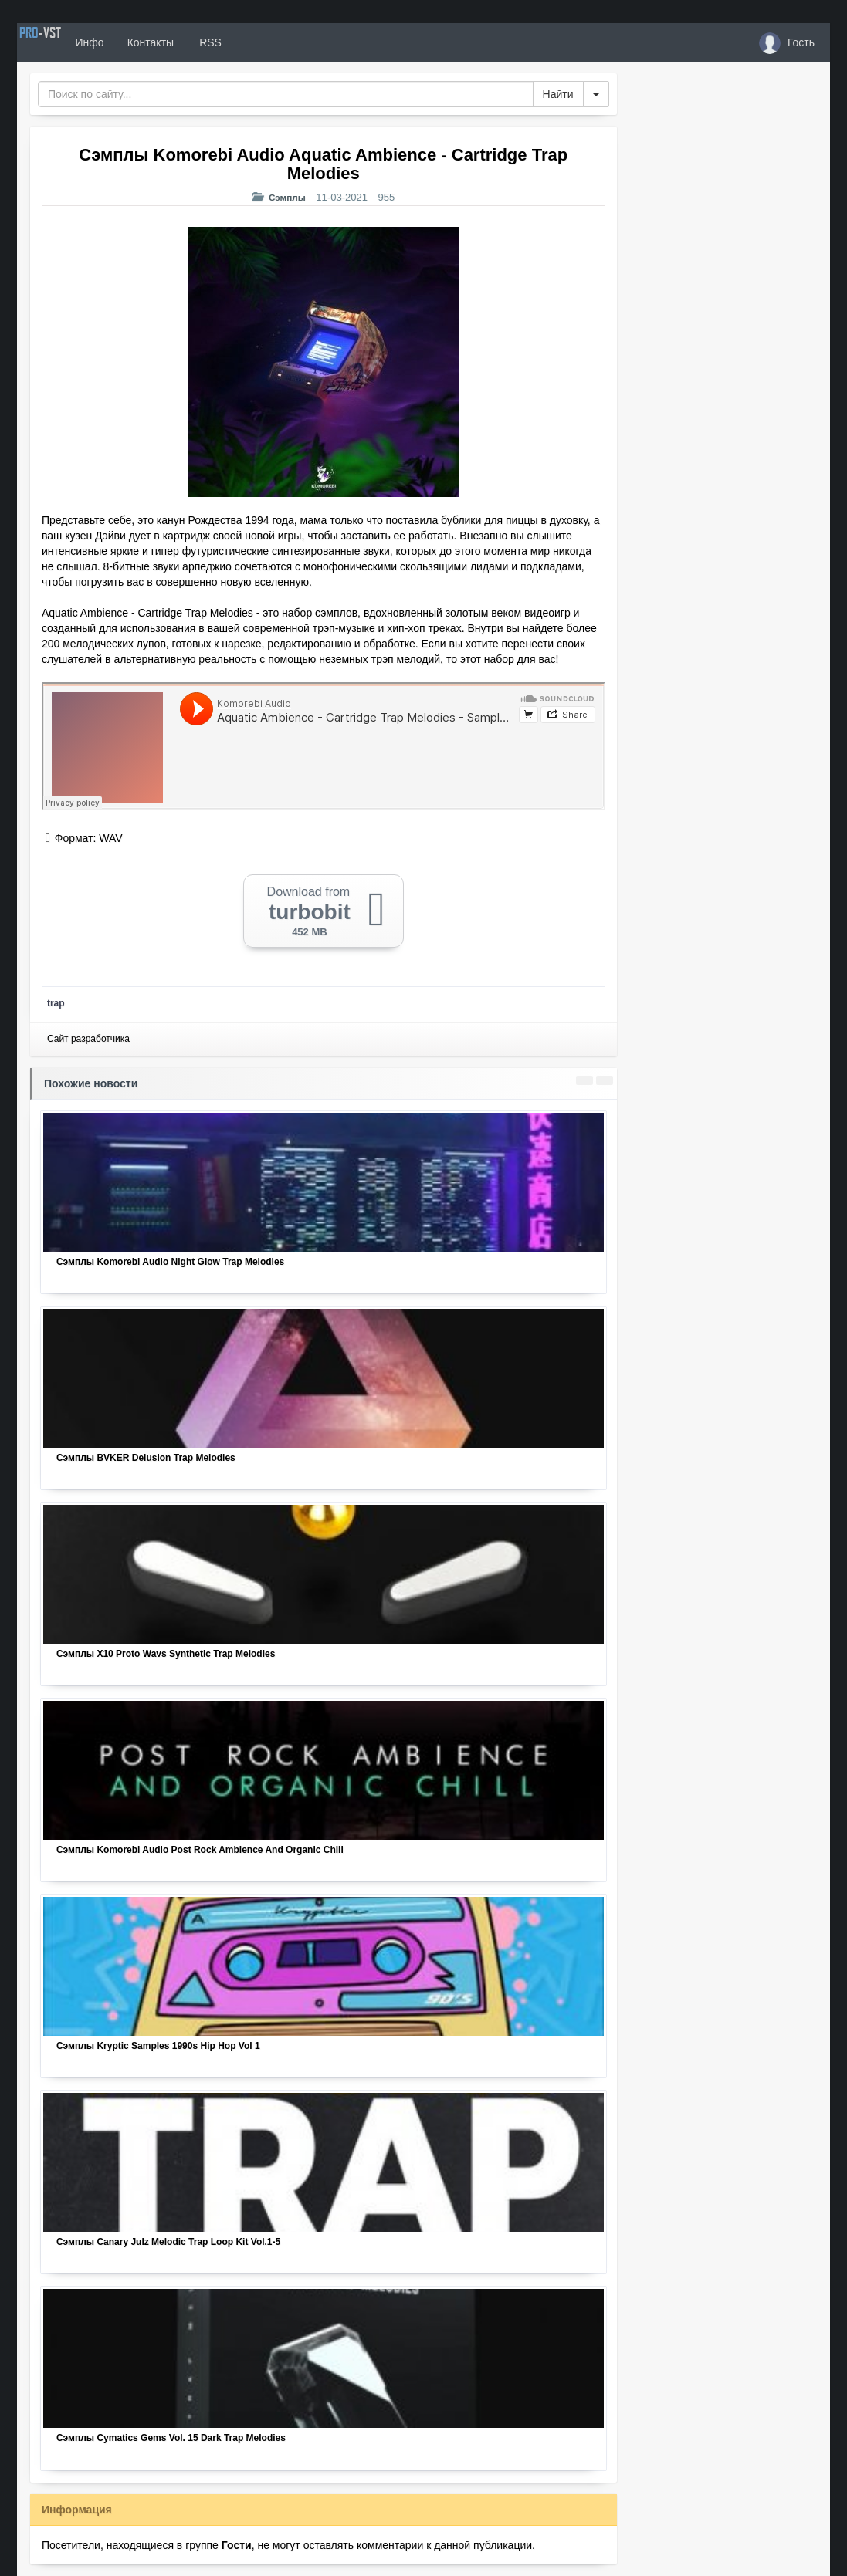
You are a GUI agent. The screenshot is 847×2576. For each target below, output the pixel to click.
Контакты (196, 42)
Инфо (135, 42)
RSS (255, 42)
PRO (63, 42)
